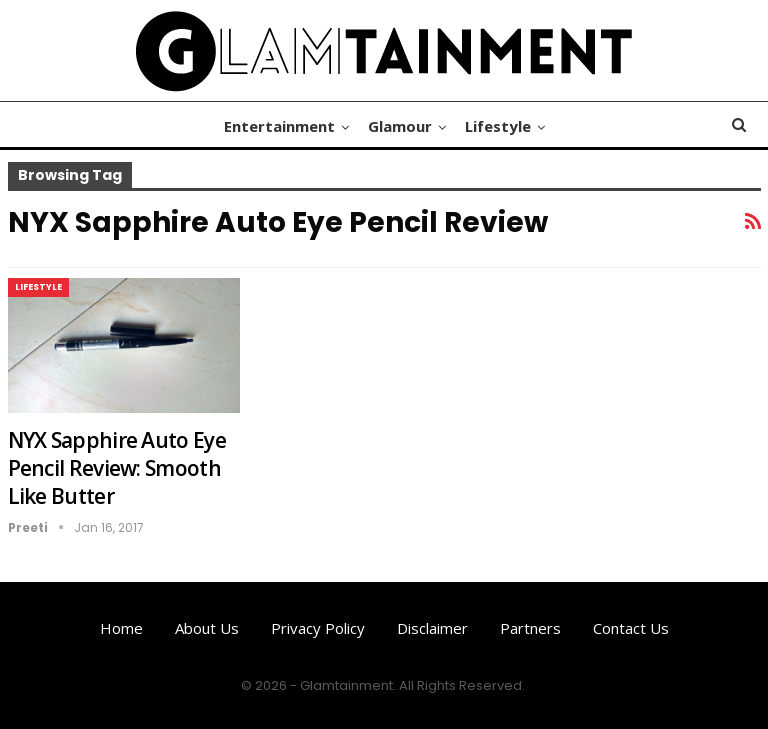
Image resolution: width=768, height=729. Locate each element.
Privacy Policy (318, 628)
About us (207, 628)
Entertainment (279, 126)
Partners (530, 628)
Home (121, 628)
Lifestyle (498, 126)
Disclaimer (432, 628)
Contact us (631, 628)
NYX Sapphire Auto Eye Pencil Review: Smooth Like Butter (117, 468)
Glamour (400, 126)
